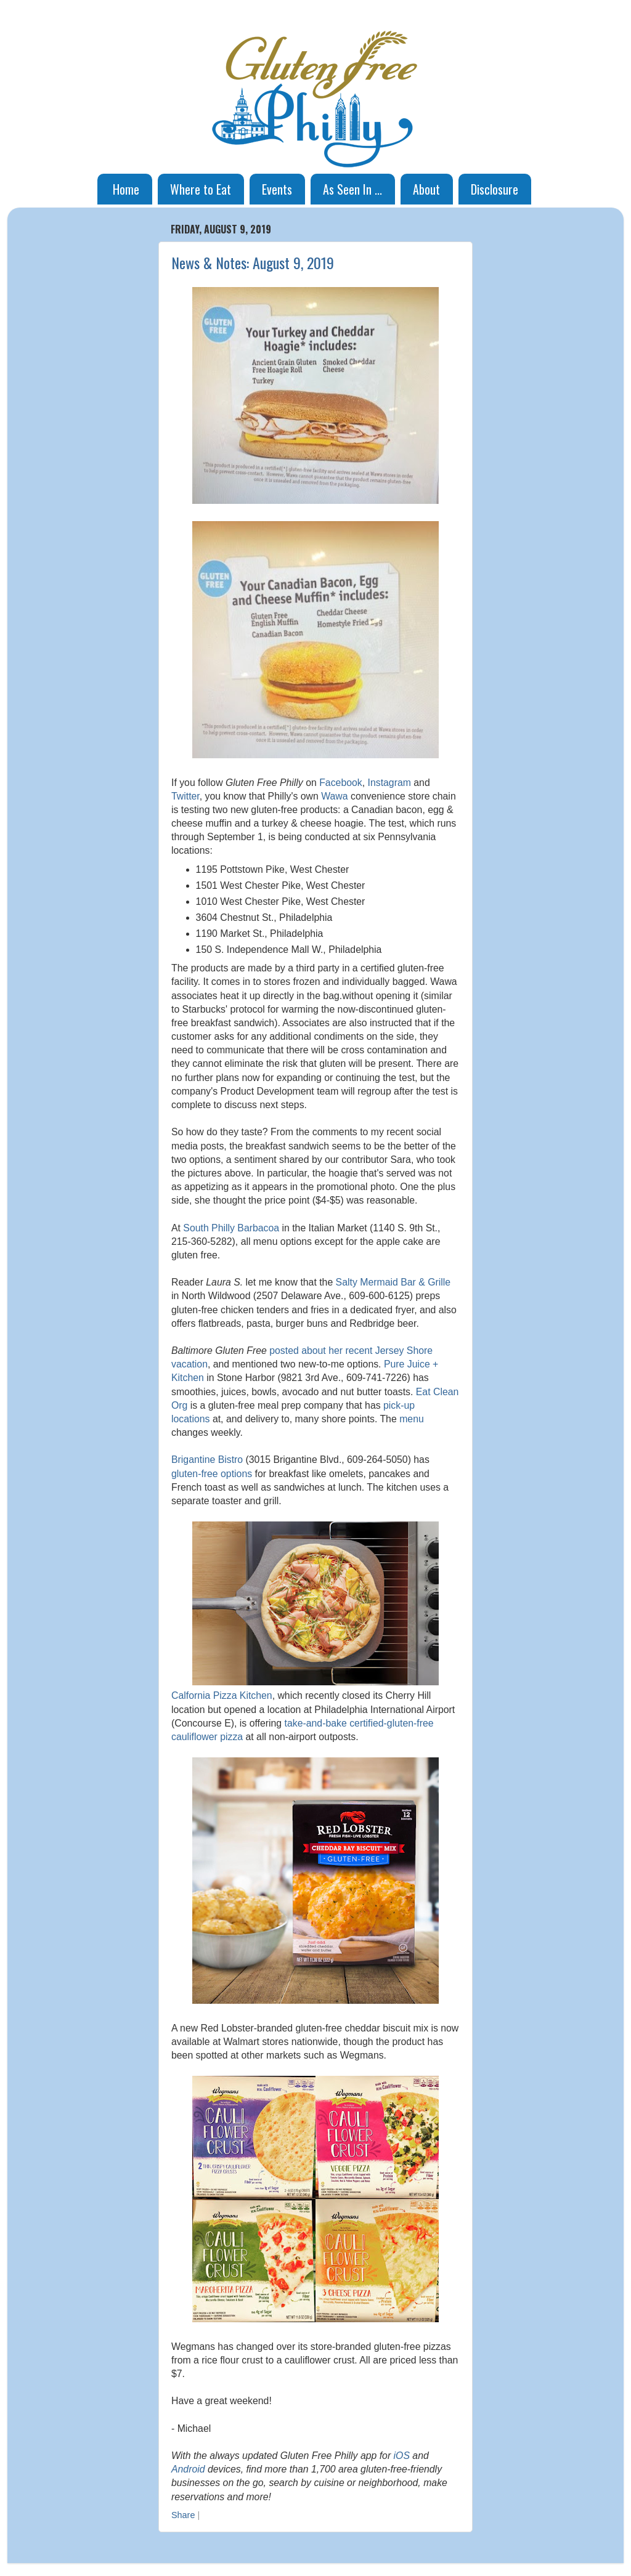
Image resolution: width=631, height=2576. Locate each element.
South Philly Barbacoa (231, 1228)
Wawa (334, 796)
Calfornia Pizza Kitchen (221, 1695)
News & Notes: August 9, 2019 (252, 262)
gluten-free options (211, 1473)
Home (126, 189)
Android (188, 2469)
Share (183, 2515)
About (426, 189)
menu (411, 1419)
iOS (402, 2455)
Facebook (340, 782)
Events (277, 189)
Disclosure (494, 189)
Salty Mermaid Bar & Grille (393, 1282)
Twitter (185, 796)
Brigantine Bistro (207, 1459)
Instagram (389, 782)
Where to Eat (200, 189)
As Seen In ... (352, 189)
